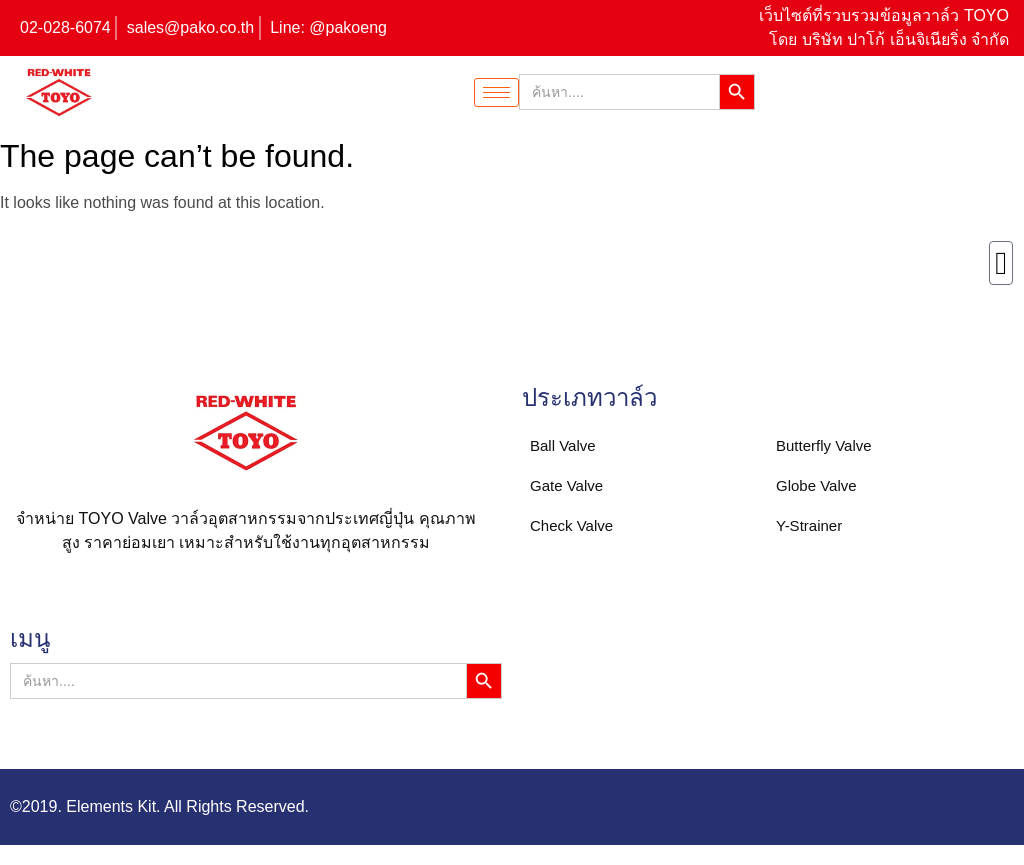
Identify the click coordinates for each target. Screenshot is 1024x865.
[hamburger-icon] (496, 92)
